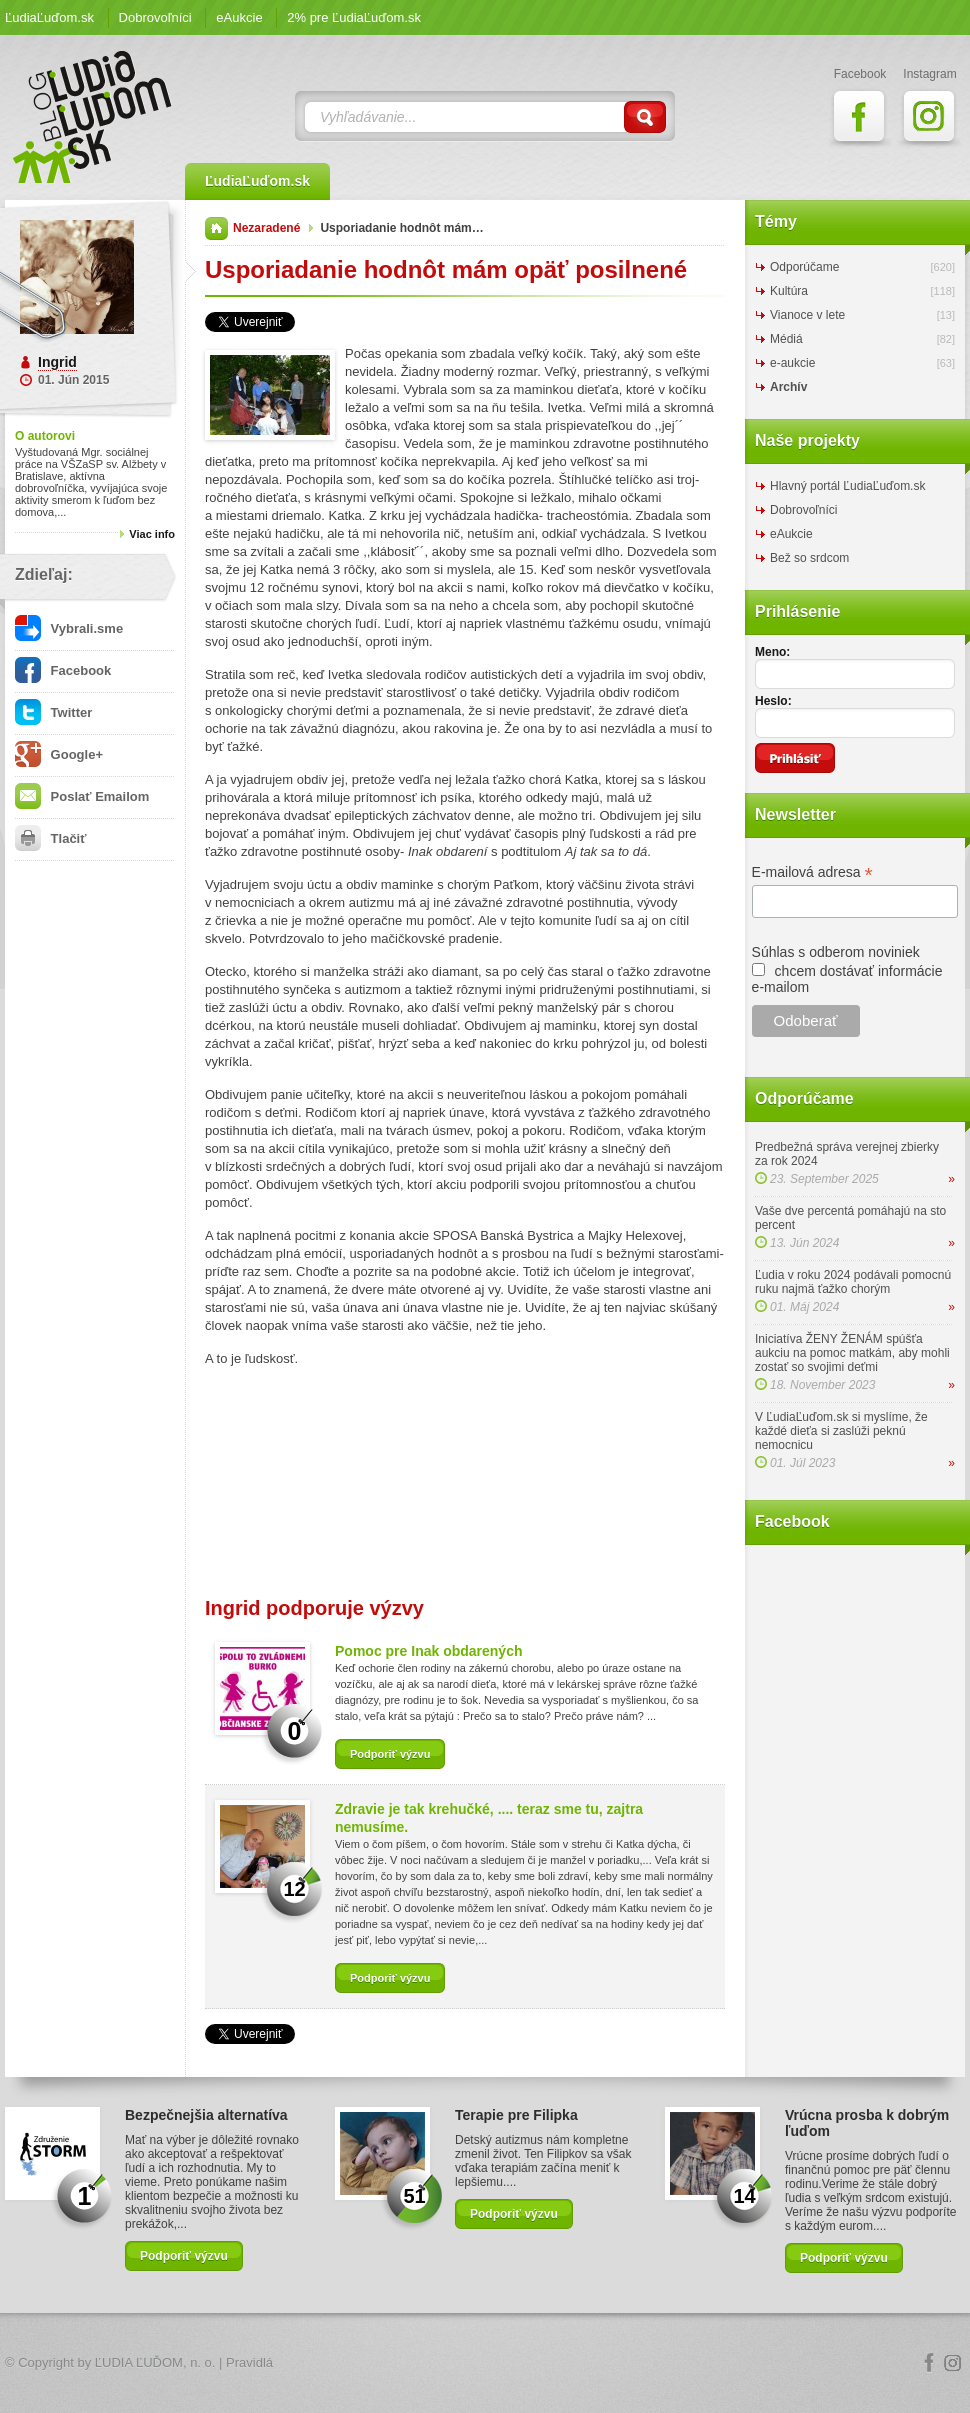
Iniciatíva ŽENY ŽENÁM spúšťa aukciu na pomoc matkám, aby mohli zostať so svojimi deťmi (852, 1353)
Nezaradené (266, 228)
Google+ (59, 754)
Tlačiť (50, 838)
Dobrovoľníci (155, 17)
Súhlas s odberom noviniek (836, 952)
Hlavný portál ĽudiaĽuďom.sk (847, 486)
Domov (216, 228)
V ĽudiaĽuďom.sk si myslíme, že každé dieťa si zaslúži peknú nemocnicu (841, 1431)
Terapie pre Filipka (516, 2115)
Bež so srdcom (809, 558)
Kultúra (789, 291)
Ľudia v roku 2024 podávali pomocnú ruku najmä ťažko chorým (853, 1282)
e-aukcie (792, 363)
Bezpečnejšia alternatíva (206, 2115)
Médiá (786, 339)
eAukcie (239, 17)
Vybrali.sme (69, 628)
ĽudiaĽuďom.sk (49, 17)
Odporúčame (804, 267)
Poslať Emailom (82, 796)
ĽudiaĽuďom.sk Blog (93, 117)
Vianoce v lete (807, 315)
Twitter (53, 712)
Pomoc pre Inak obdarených (429, 1651)
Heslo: (773, 701)
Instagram (953, 2363)
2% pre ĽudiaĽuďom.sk (354, 17)
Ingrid (57, 362)
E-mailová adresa (812, 872)
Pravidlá (249, 2362)
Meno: (772, 652)
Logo (485, 2363)
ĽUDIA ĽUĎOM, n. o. (155, 2362)
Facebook (63, 670)
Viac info (152, 534)
